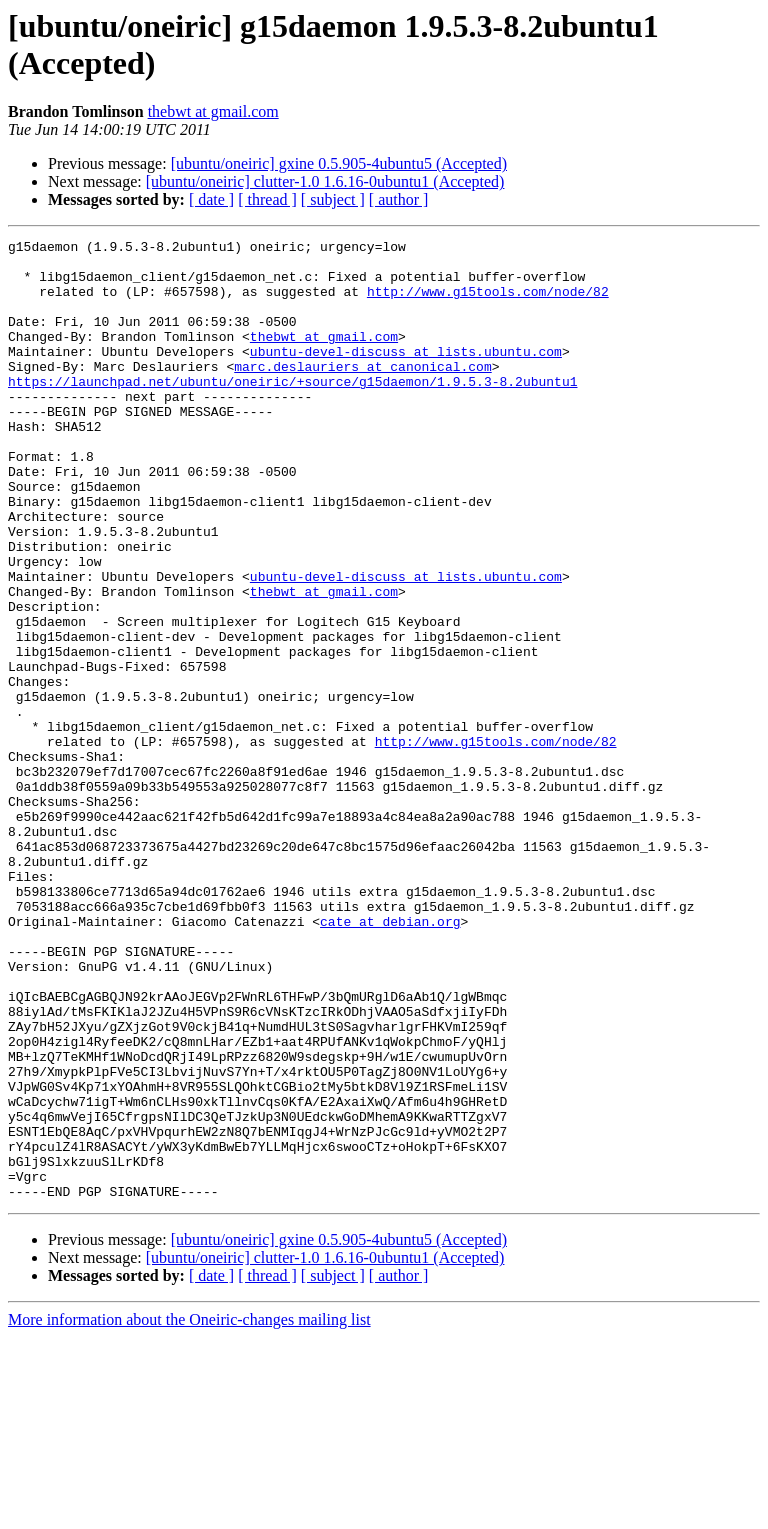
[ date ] (211, 199)
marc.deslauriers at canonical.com (362, 393)
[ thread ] (267, 199)
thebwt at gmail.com (213, 111)
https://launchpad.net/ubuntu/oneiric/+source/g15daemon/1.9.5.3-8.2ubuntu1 (292, 411)
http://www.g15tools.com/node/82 (488, 303)
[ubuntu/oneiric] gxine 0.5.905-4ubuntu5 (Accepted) (339, 163)
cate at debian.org (390, 1059)
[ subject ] (333, 199)
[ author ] (399, 199)
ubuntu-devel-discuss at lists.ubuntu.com (406, 375)
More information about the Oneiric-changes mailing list (189, 1511)
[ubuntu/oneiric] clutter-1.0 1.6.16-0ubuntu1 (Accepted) (325, 181)
